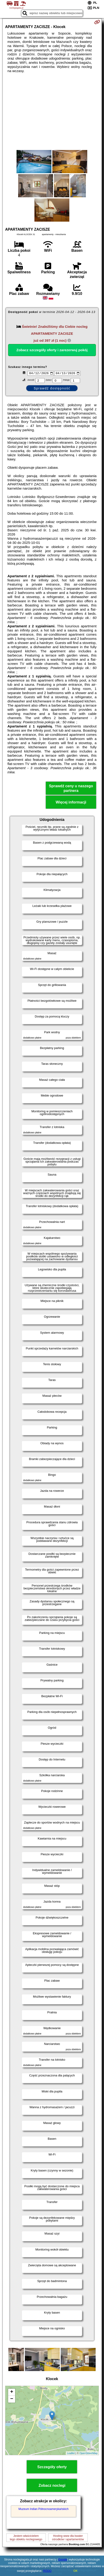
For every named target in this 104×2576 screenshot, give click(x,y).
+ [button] (11, 2392)
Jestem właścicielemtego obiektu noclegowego (26, 2538)
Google (62, 2559)
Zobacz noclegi (52, 2486)
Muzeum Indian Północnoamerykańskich (43, 2509)
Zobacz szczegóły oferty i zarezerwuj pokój (52, 350)
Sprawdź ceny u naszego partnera (71, 789)
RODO (47, 2571)
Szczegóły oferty (52, 2468)
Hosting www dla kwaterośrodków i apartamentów (68, 2538)
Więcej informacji (71, 803)
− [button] (11, 2399)
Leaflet (71, 2453)
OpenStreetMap (88, 2453)
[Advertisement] (52, 111)
